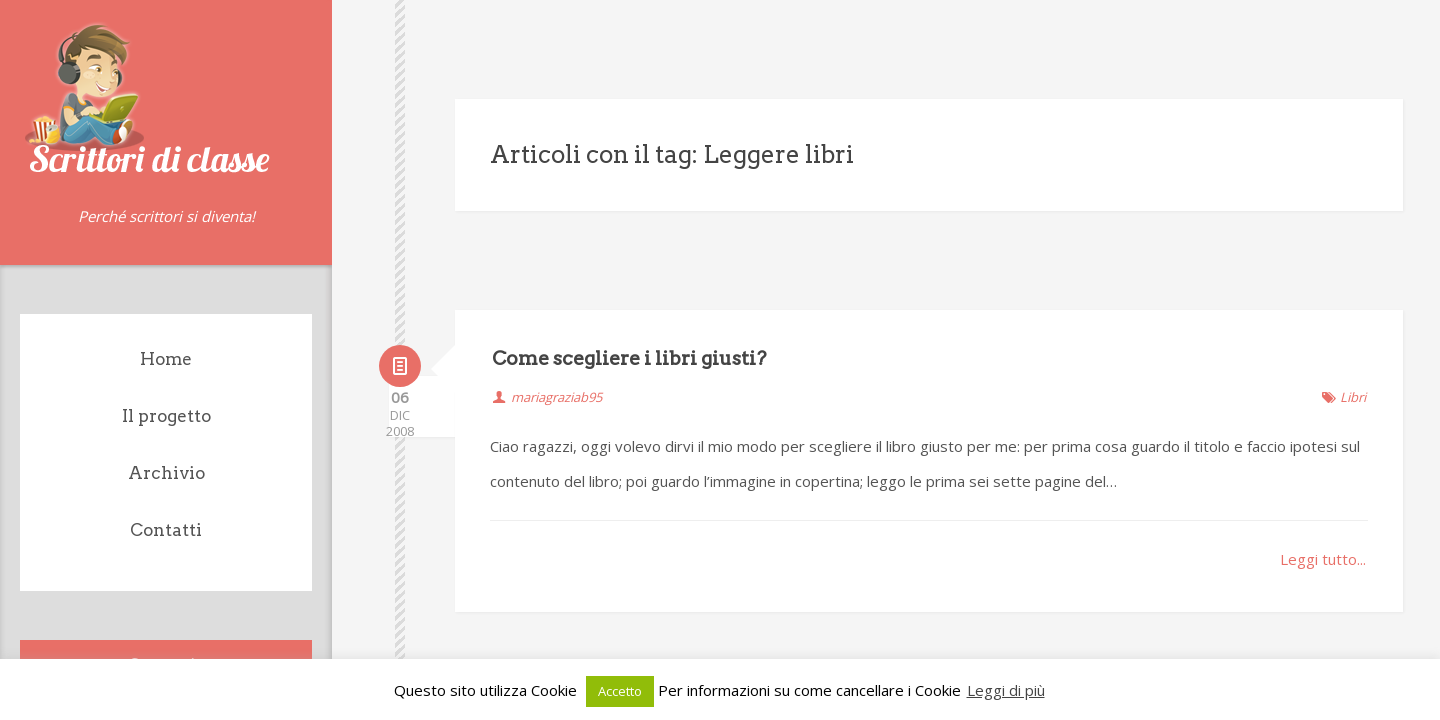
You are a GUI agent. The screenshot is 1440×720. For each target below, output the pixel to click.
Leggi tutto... (1323, 459)
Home (166, 359)
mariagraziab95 (556, 297)
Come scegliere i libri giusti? (629, 258)
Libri (1353, 297)
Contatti (166, 530)
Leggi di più (1006, 690)
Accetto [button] (620, 691)
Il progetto (166, 416)
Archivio (166, 473)
